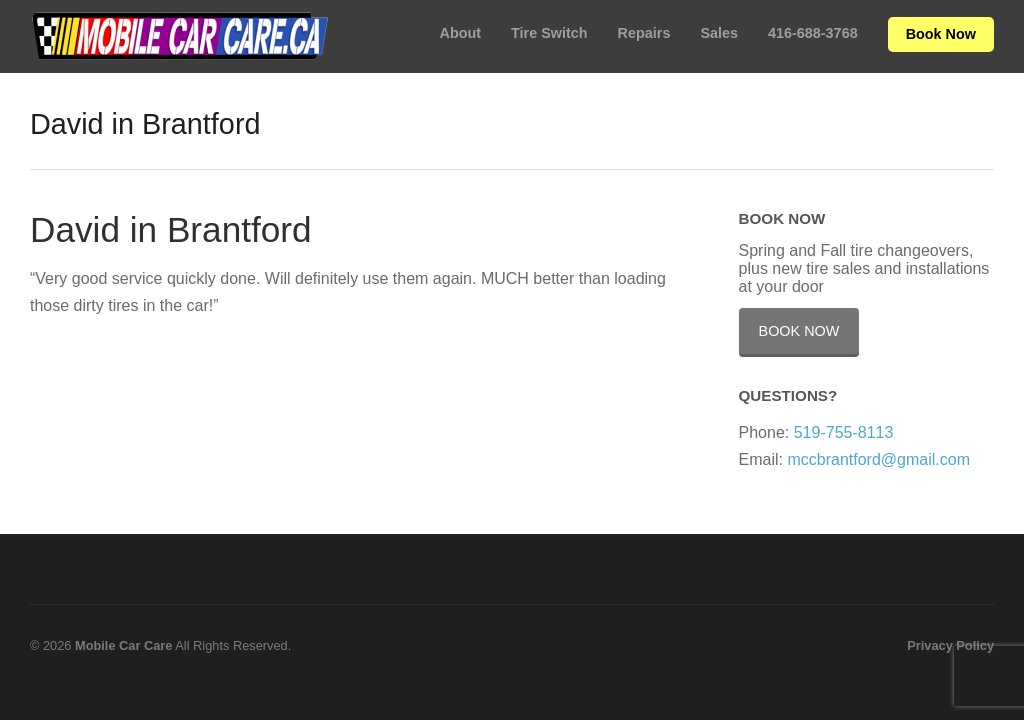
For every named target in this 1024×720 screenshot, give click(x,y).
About (461, 33)
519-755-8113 (844, 432)
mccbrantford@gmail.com (878, 459)
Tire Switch (549, 33)
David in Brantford (171, 229)
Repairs (644, 33)
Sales (719, 33)
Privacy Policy (950, 645)
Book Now (941, 34)
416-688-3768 (813, 33)
